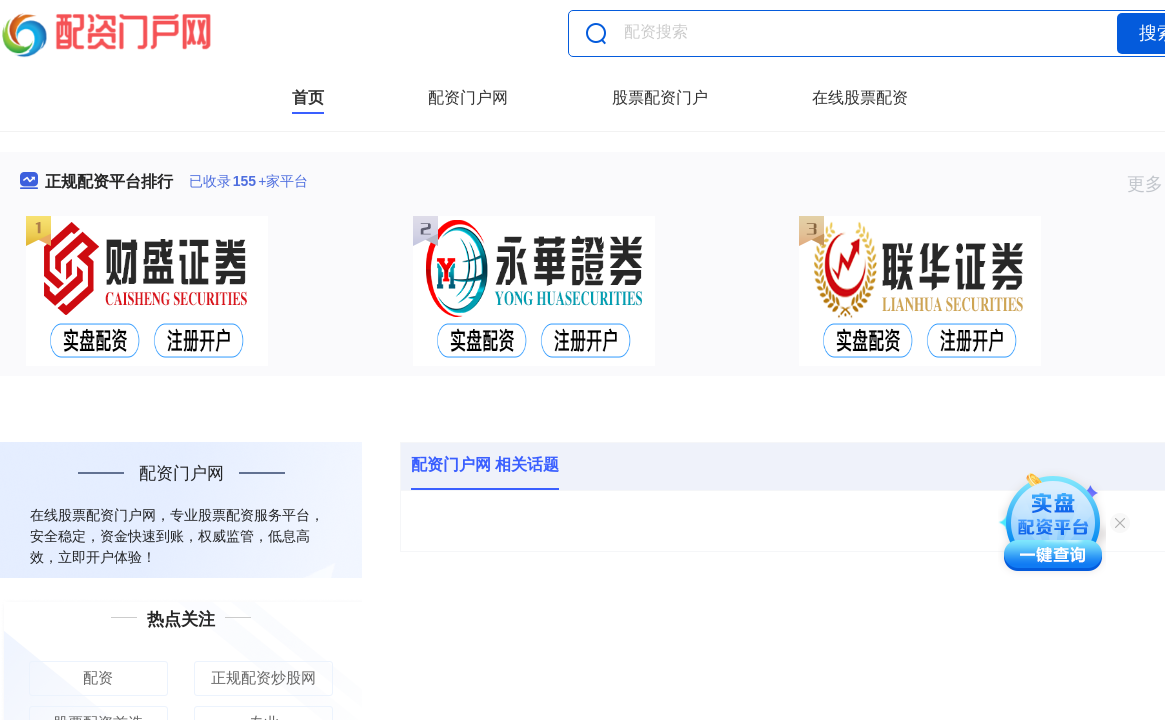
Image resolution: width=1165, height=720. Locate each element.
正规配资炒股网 (263, 677)
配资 (98, 677)
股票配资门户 (660, 97)
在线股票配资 (860, 97)
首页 (308, 97)
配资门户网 (468, 97)
